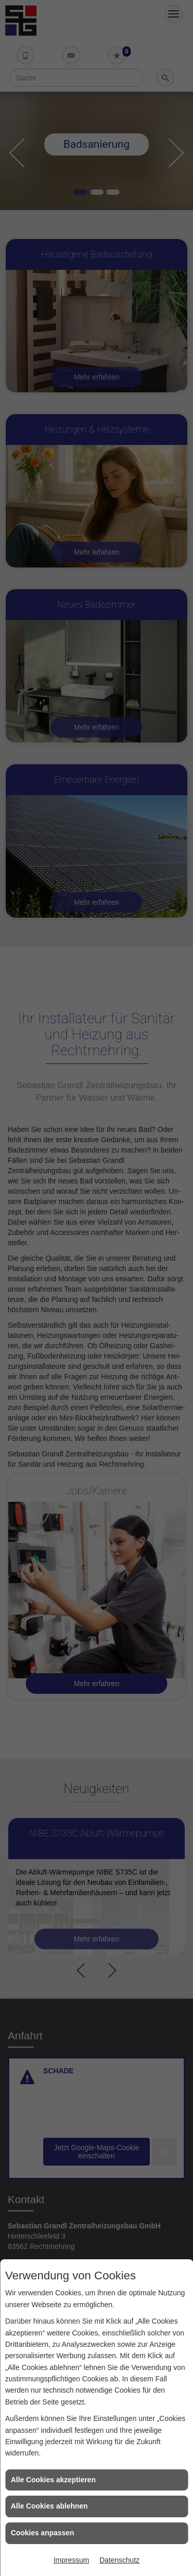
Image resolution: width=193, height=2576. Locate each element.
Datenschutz (119, 2560)
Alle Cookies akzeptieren (53, 2480)
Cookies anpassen (42, 2533)
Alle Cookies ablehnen (49, 2506)
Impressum (71, 2560)
